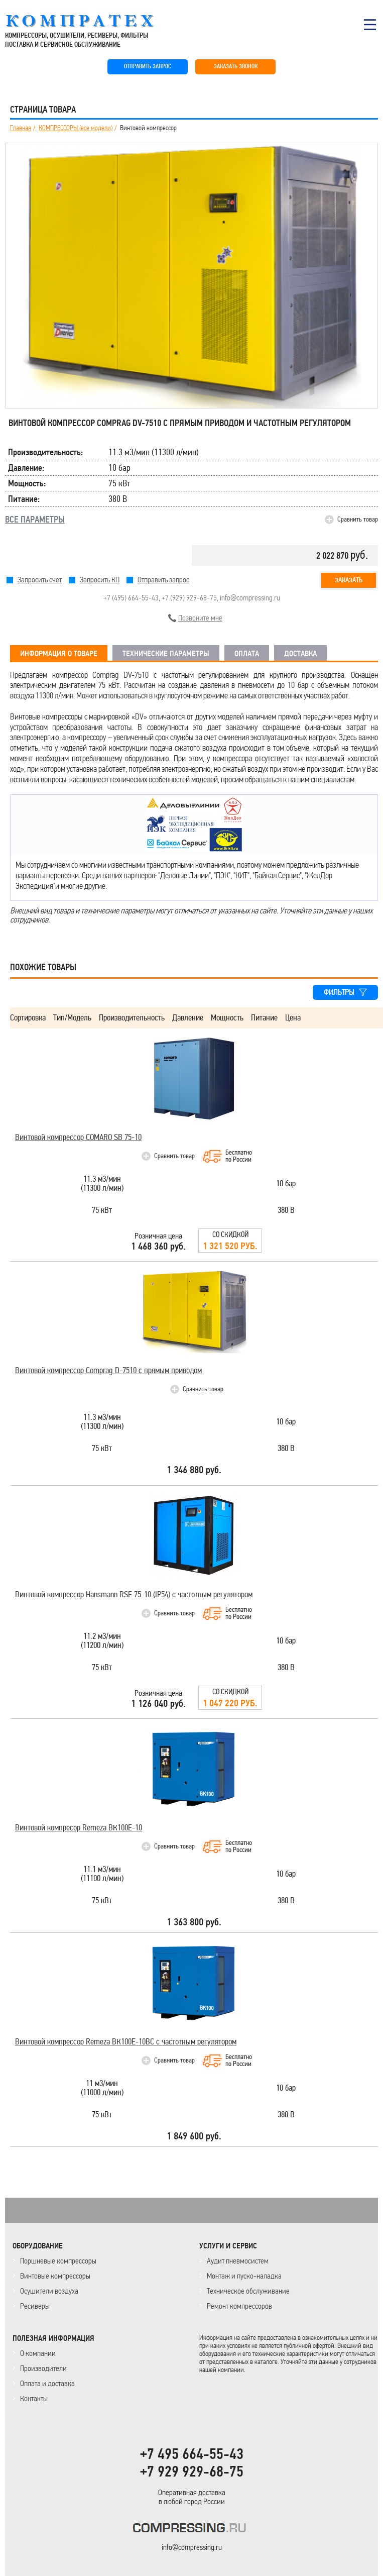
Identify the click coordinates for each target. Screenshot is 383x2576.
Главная (20, 128)
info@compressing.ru (250, 597)
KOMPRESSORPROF (191, 2529)
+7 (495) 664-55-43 (131, 597)
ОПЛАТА (246, 654)
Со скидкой (230, 1241)
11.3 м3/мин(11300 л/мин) (102, 1184)
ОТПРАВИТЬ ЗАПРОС (147, 66)
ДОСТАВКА (300, 654)
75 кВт (102, 1210)
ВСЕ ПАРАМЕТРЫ (35, 519)
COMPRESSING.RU (89, 21)
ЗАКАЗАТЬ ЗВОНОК (236, 66)
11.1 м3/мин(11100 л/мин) (102, 1874)
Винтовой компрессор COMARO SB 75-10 (78, 1137)
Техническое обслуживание (248, 2291)
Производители (43, 2368)
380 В (286, 1210)
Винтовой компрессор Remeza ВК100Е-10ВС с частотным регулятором (125, 2041)
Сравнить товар (357, 519)
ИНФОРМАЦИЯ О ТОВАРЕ (58, 654)
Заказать (348, 580)
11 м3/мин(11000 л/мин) (102, 2088)
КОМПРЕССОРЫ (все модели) (75, 128)
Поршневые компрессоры (58, 2260)
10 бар (286, 1184)
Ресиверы (35, 2306)
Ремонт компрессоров (239, 2306)
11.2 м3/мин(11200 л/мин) (102, 1641)
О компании (38, 2353)
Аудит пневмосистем (238, 2260)
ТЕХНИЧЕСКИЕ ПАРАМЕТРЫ (165, 654)
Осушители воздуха (49, 2291)
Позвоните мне (200, 618)
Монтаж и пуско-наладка (244, 2276)
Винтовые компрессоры (55, 2276)
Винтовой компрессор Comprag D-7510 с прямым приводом (108, 1370)
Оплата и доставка (47, 2383)
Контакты (34, 2398)
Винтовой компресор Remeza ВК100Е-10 (78, 1827)
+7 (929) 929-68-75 (189, 597)
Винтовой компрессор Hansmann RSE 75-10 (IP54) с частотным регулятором (133, 1594)
